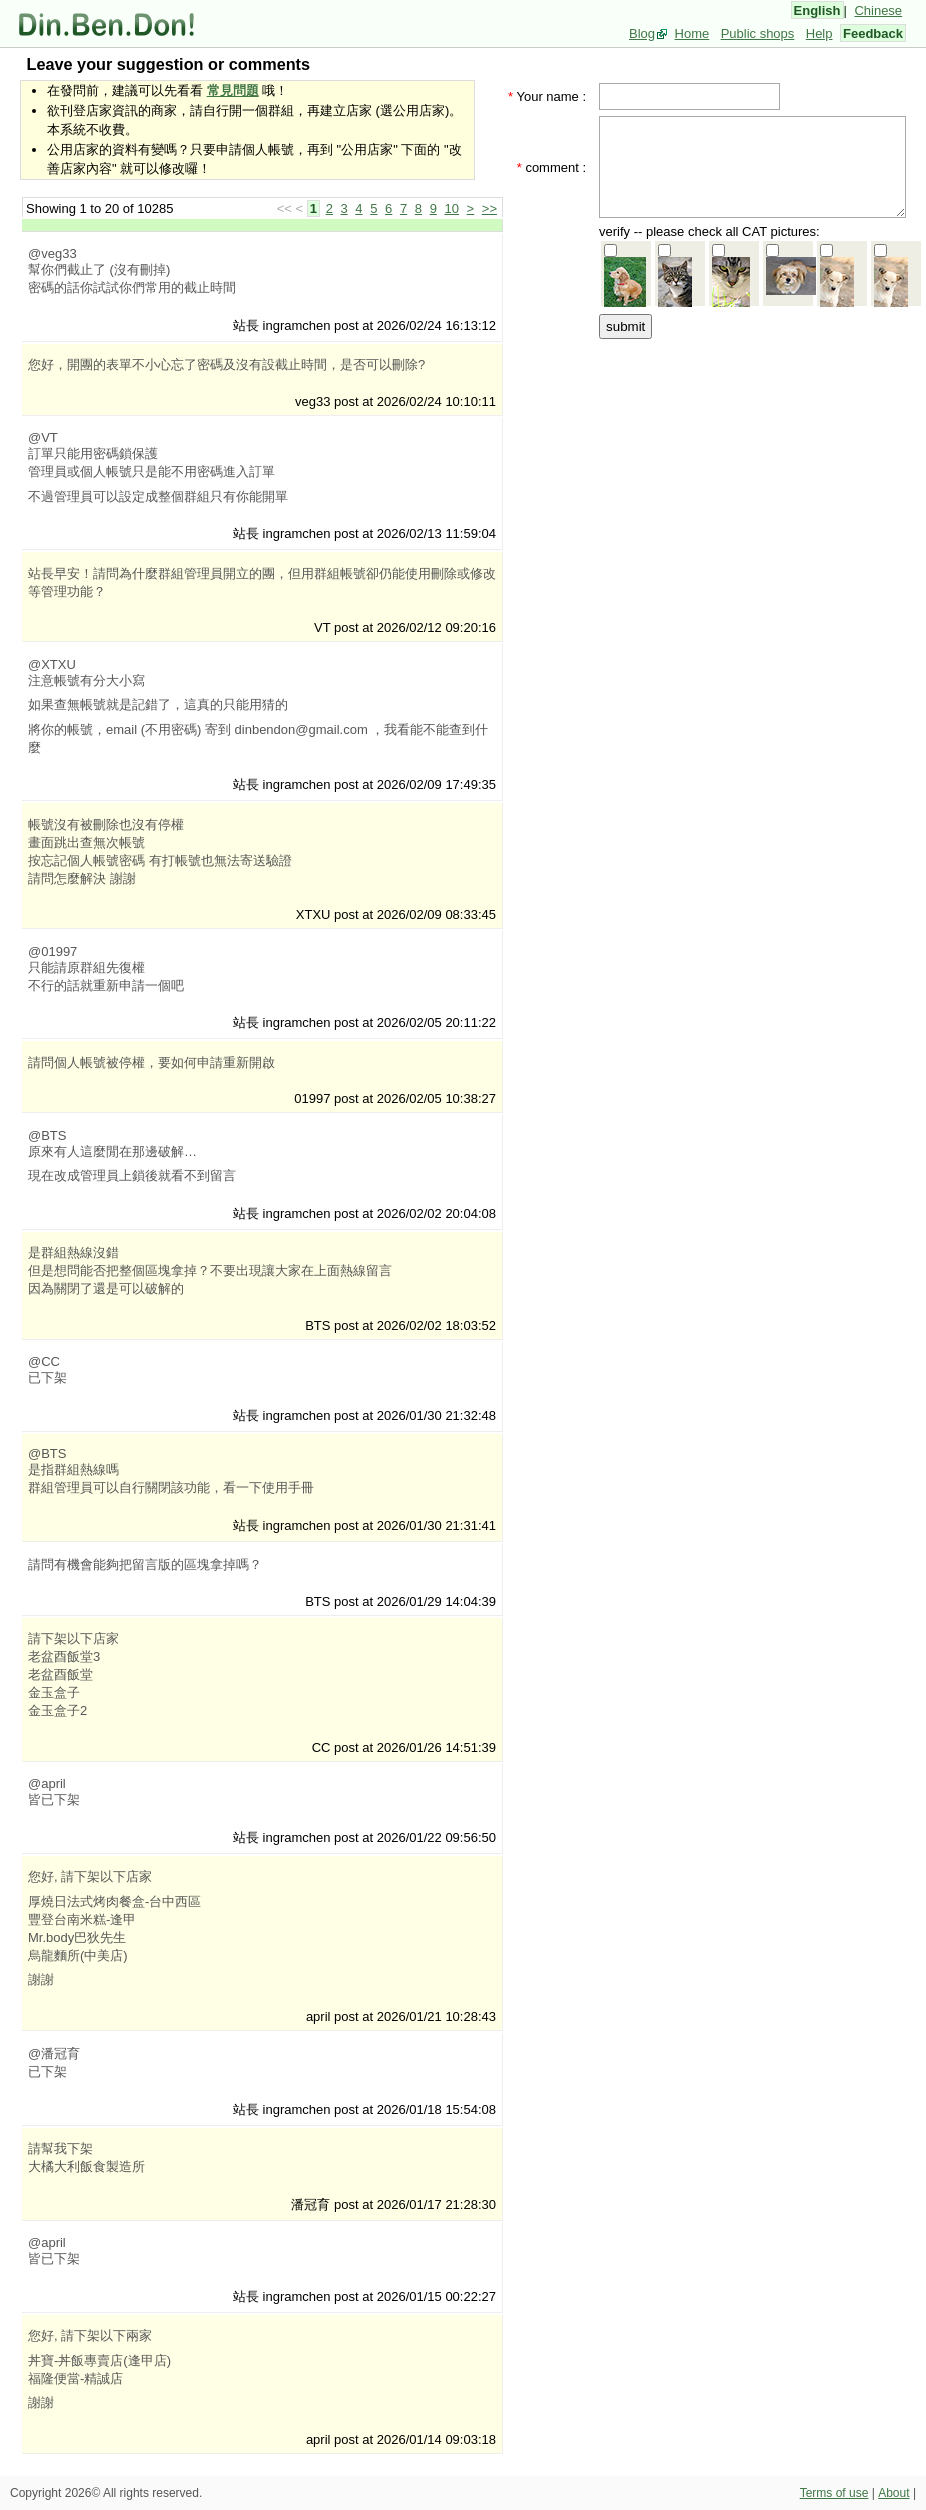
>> (489, 208)
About (893, 2493)
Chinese (878, 10)
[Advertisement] (688, 642)
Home (692, 33)
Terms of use (834, 2493)
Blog (642, 33)
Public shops (758, 33)
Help (819, 33)
